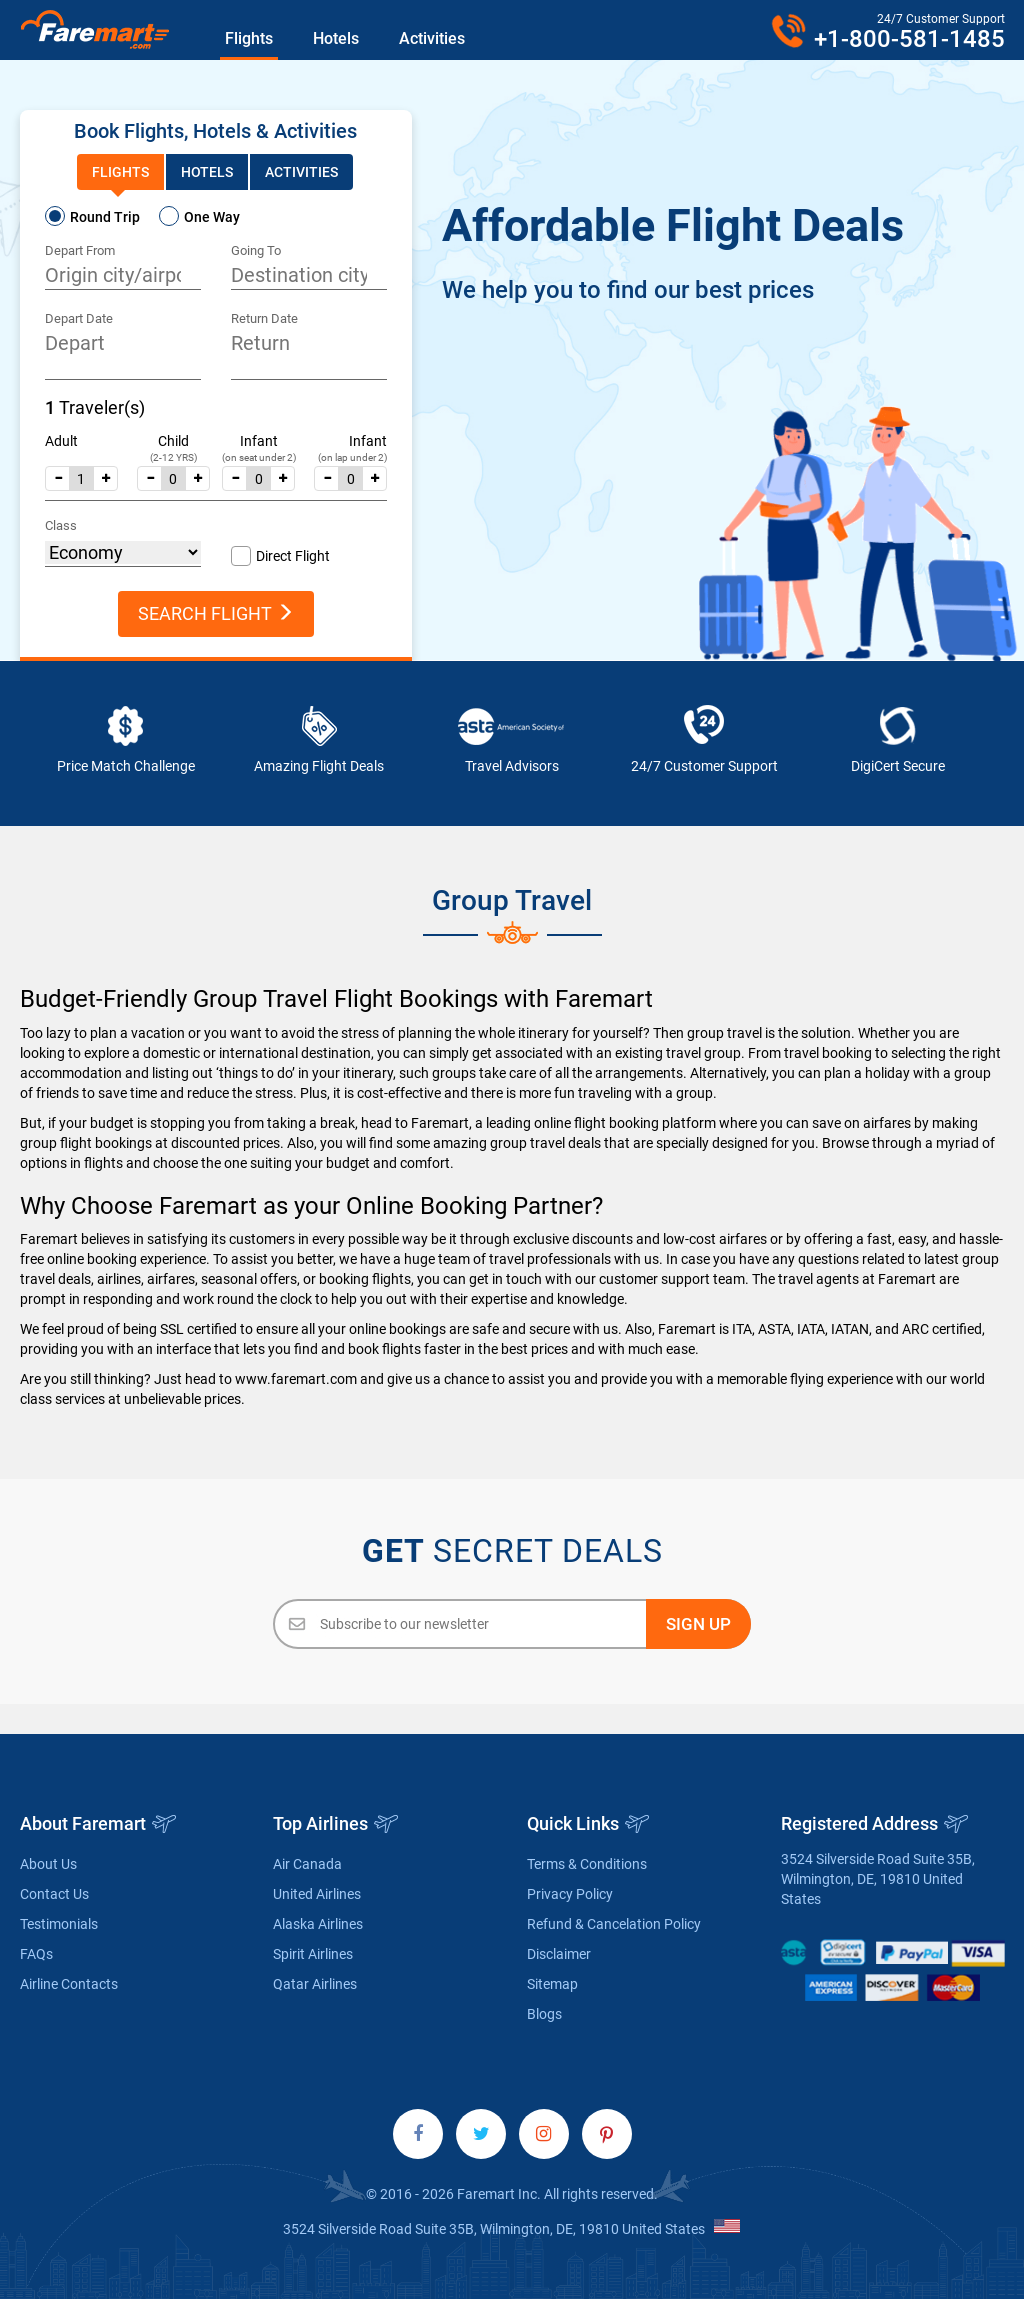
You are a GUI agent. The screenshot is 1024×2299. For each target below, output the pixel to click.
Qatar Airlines (315, 1984)
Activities (432, 38)
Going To (256, 250)
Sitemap (552, 1984)
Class (61, 525)
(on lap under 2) (352, 457)
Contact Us (54, 1894)
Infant (259, 441)
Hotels (336, 38)
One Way (212, 217)
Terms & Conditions (587, 1864)
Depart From (80, 250)
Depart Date (79, 318)
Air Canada (307, 1864)
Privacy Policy (570, 1894)
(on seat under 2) (259, 457)
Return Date (264, 318)
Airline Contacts (69, 1984)
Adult (61, 441)
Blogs (544, 2014)
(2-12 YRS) (173, 457)
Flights (249, 38)
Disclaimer (559, 1954)
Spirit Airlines (313, 1954)
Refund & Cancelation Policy (614, 1924)
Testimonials (59, 1924)
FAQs (36, 1954)
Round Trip (105, 217)
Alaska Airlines (318, 1924)
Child (173, 441)
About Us (48, 1864)
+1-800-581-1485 (909, 39)
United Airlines (317, 1894)
